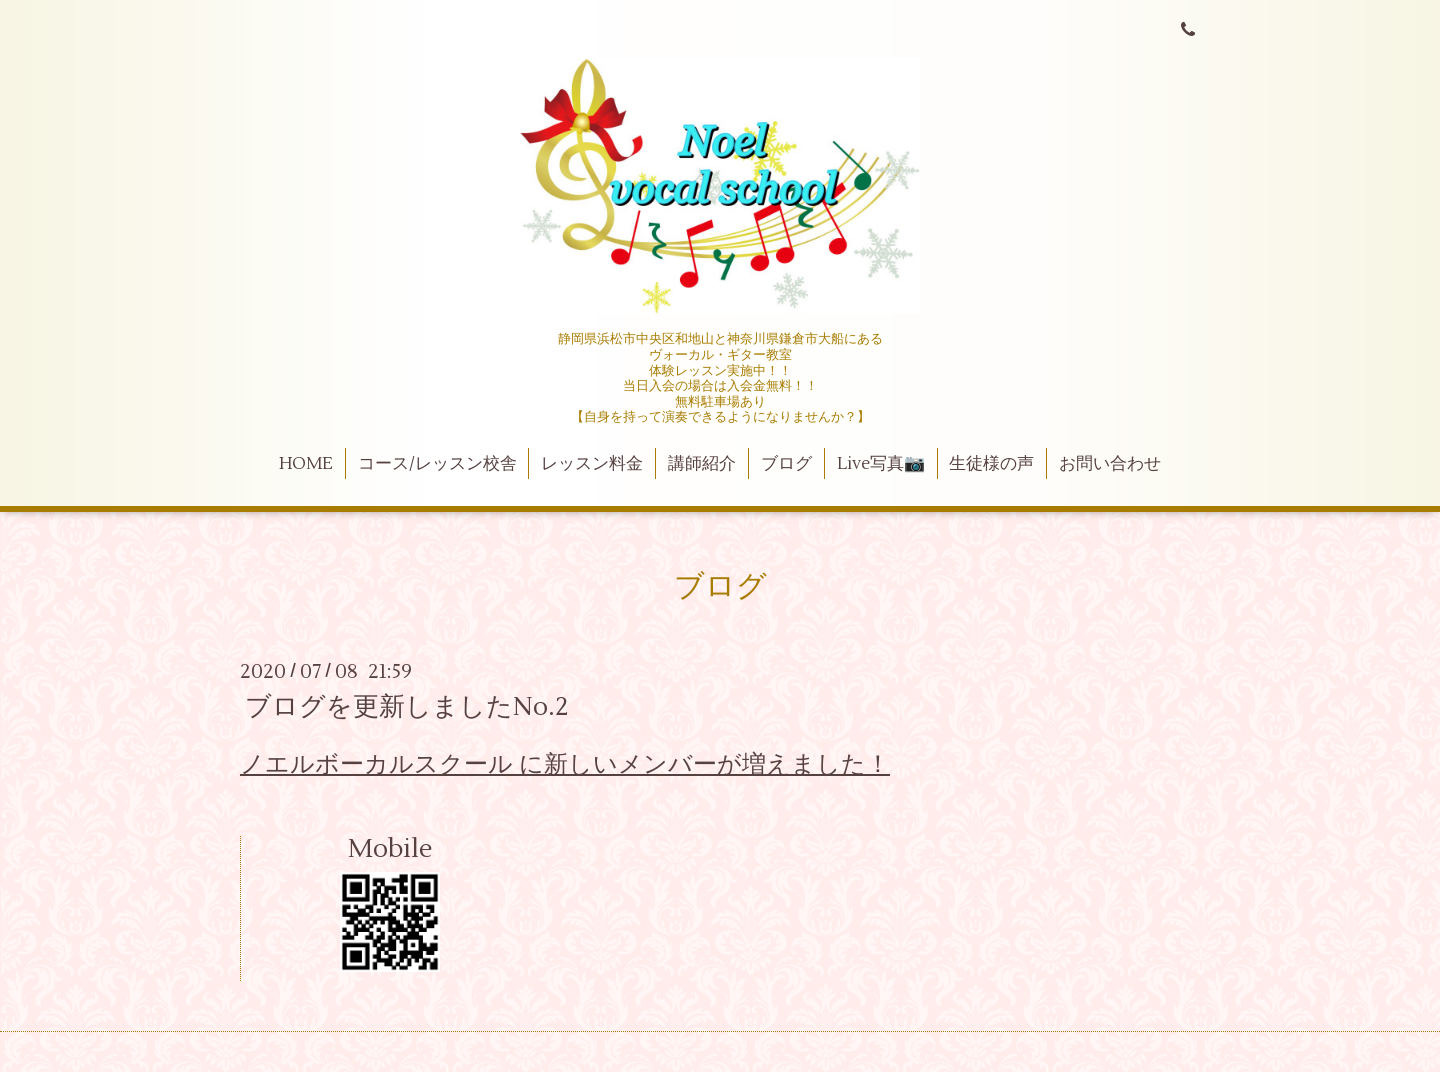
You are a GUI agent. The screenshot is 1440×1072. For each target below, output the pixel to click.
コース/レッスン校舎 (437, 464)
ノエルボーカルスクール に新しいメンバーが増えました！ (565, 764)
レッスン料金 (592, 464)
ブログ (786, 464)
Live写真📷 (881, 464)
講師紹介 (702, 464)
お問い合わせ (1110, 464)
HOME (306, 464)
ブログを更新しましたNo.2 (407, 707)
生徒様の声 (991, 464)
